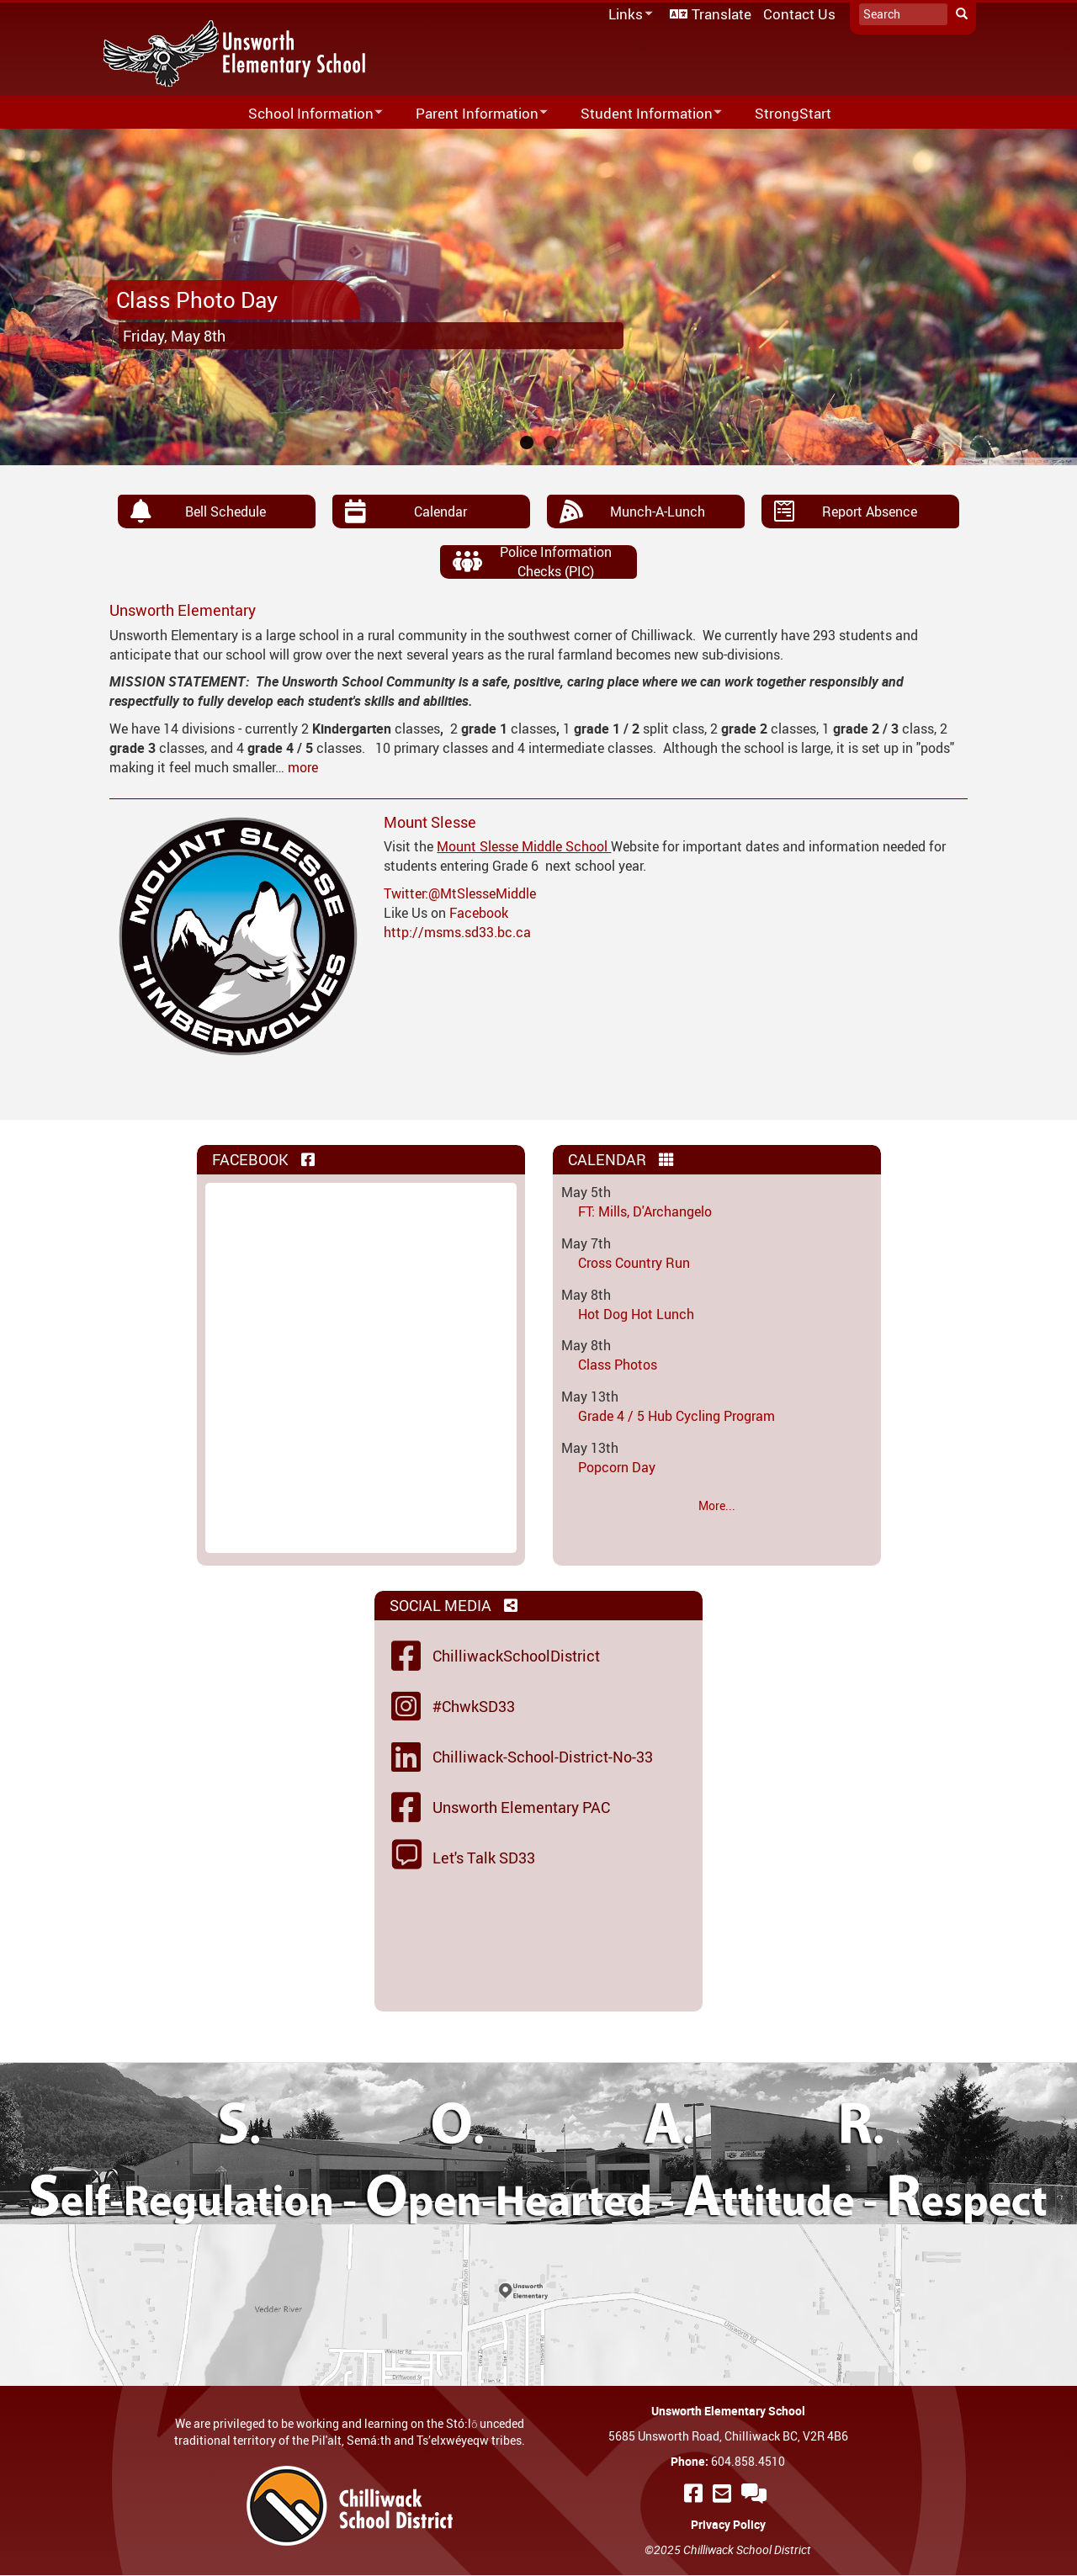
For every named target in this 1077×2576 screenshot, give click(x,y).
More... (716, 1505)
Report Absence (869, 511)
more (303, 767)
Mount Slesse (430, 822)
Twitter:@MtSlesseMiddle (460, 893)
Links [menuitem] (627, 14)
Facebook (478, 913)
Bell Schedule (225, 511)
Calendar (440, 511)
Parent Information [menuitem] (471, 114)
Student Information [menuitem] (640, 114)
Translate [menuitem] (721, 14)
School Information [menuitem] (304, 114)
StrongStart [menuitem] (793, 113)
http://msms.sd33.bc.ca (457, 932)
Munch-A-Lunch (657, 511)
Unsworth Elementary (182, 610)
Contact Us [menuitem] (799, 14)
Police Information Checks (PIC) (556, 561)
